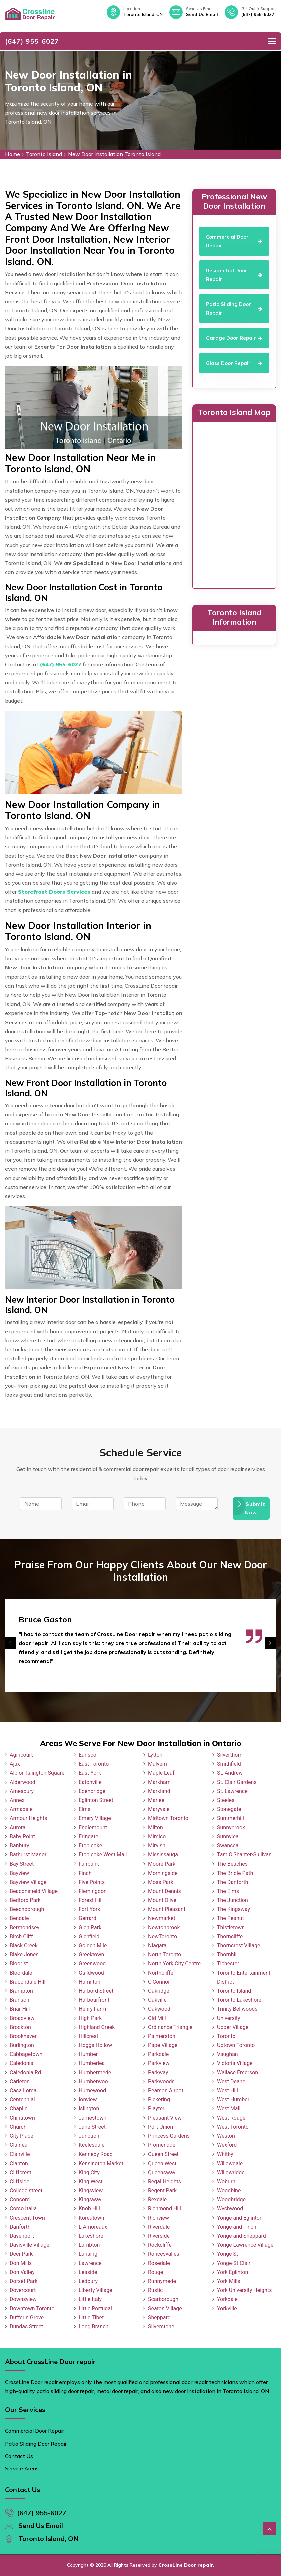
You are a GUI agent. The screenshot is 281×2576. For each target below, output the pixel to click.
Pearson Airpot (165, 2090)
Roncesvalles (163, 2254)
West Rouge (231, 2118)
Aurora (17, 1827)
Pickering (159, 2099)
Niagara (157, 1945)
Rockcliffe (160, 2245)
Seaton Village (165, 2308)
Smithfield (229, 1764)
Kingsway (90, 2199)
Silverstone (161, 2326)
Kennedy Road (96, 2154)
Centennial (22, 2099)
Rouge (155, 2272)
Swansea (228, 1845)
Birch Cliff (21, 1936)
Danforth (20, 2227)
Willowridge (231, 2172)
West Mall (228, 2108)
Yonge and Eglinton (240, 2218)
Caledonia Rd (25, 2072)
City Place (21, 2136)
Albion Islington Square (37, 1773)
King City (89, 2172)
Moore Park (161, 1864)
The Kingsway (233, 1909)
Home (12, 154)
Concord (20, 2199)
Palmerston (161, 2036)
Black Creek (24, 1945)
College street (26, 2190)
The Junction (232, 1900)
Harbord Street (96, 1991)
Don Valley (22, 2272)
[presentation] (10, 1643)
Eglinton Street (96, 1800)
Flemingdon (93, 1891)
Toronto (226, 2036)
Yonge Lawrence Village (245, 2245)
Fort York (89, 1909)
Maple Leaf (161, 1773)
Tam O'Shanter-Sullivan (244, 1854)
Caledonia (21, 2063)
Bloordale (21, 1973)
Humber (88, 2054)
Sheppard (159, 2317)
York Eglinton (232, 2272)
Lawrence (90, 2263)
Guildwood (91, 1973)
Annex (17, 1800)
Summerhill (230, 1818)
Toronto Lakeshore (239, 2000)
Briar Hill (20, 2009)
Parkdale (158, 2054)
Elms (84, 1809)
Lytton (155, 1755)
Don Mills (21, 2263)
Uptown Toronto (236, 2045)
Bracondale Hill (27, 1982)
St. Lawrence (232, 1791)
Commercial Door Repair (34, 2430)
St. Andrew (230, 1773)
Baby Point (22, 1836)
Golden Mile (93, 1945)
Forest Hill (91, 1900)
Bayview (19, 1873)
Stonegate (229, 1809)
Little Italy (90, 2299)
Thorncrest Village (238, 1945)
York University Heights (244, 2290)
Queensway (161, 2172)
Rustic (155, 2290)
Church (18, 2127)
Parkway (158, 2072)
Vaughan (227, 2054)
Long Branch (93, 2326)
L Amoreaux (93, 2227)
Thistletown (231, 1927)
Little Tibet (91, 2317)
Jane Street (92, 2127)
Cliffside (19, 2181)
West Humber (233, 2099)
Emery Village (95, 1818)
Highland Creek (97, 2027)
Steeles (225, 1800)
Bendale (19, 1918)
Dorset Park (23, 2281)
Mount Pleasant (166, 1909)
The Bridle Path (235, 1873)
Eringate (88, 1836)
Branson (19, 2000)
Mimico (157, 1836)
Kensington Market (101, 2163)
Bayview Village (28, 1882)
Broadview (22, 2018)
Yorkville (227, 2308)
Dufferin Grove (27, 2317)
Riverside (159, 2236)
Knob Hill (89, 2208)
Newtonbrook (164, 1927)
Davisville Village (29, 2245)
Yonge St (227, 2254)
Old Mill (157, 2018)
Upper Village (232, 2027)
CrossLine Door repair (185, 2565)
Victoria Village (235, 2063)
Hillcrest (88, 2036)
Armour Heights (28, 1818)
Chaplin (19, 2108)
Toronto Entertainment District (243, 1977)
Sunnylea (228, 1836)
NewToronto (162, 1936)
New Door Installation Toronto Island (114, 154)
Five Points (92, 1882)
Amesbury (22, 1791)
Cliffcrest (20, 2172)
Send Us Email (202, 14)
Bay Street (22, 1864)
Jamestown (92, 2118)
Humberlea (92, 2063)
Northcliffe (160, 1973)
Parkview (158, 2063)
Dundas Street (26, 2326)
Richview (158, 2218)
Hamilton (89, 1982)
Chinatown (22, 2118)
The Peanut (230, 1918)
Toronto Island (44, 154)
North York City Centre (174, 1963)
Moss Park (160, 1882)
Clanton (19, 2163)
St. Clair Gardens (237, 1782)
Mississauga (163, 1854)
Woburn (226, 2181)
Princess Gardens (169, 2136)
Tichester (228, 1963)
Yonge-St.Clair (233, 2263)
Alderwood (22, 1782)
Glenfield (89, 1936)
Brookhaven (24, 2036)
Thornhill (227, 1954)
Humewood (92, 2090)
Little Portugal (95, 2308)
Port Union (160, 2127)
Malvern (157, 1764)
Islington (89, 2108)
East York (90, 1773)
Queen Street (163, 2154)
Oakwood (159, 2009)
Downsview (23, 2299)
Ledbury (88, 2281)
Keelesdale (92, 2145)
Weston (226, 2136)
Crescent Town (27, 2218)
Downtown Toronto (32, 2308)
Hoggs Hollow (95, 2045)
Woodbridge (231, 2199)
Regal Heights (164, 2181)
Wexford (227, 2145)
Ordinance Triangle (170, 2027)
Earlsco (87, 1755)
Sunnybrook (231, 1827)
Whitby (225, 2154)
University (228, 2018)
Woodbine (229, 2190)
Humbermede (95, 2072)
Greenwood (92, 1963)
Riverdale (159, 2227)
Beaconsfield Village (34, 1891)
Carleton (20, 2081)
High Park (90, 2018)
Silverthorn (230, 1755)
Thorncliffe (230, 1936)
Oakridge (158, 1991)
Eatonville (90, 1782)
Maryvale (159, 1809)
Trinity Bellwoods (237, 2009)
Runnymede (162, 2281)
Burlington (22, 2045)
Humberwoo (93, 2081)
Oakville (157, 2000)
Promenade (161, 2145)
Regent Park (162, 2190)
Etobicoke (90, 1845)
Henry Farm (92, 2009)
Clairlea (18, 2145)
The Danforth (232, 1882)
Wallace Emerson (237, 2072)
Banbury (19, 1845)
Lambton (89, 2245)
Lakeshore (91, 2236)
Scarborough (163, 2299)
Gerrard (87, 1918)
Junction (89, 2136)
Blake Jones (24, 1954)
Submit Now (251, 1508)
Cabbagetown (26, 2054)
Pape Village (162, 2045)
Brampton (21, 1991)
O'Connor (159, 1982)
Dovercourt (23, 2290)
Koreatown (91, 2218)
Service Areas (22, 2468)
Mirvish (156, 1845)
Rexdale (157, 2199)
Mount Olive (162, 1900)
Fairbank (89, 1864)
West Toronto (233, 2127)
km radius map (234, 504)
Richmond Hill (164, 2208)
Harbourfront (94, 2000)
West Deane (231, 2081)
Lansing (88, 2254)
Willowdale (230, 2163)
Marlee (156, 1800)
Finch (85, 1873)
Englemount (93, 1827)
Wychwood (230, 2208)
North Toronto (164, 1954)
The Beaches (232, 1864)
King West (91, 2181)
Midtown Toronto (168, 1818)
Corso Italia (23, 2208)
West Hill (227, 2090)
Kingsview (91, 2190)
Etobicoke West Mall (103, 1854)
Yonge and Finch (236, 2227)
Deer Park (21, 2254)
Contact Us (19, 2456)
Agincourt (21, 1755)
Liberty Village (95, 2290)
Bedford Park (25, 1900)
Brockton (20, 2027)
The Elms (228, 1891)
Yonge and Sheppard (241, 2236)
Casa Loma (23, 2090)
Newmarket (161, 1918)
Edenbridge (92, 1791)
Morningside (163, 1873)
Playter (156, 2108)
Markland (159, 1791)
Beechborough (27, 1909)
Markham (159, 1782)
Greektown (91, 1954)
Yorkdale (227, 2299)
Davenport (22, 2236)
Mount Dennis (164, 1891)
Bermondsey (24, 1927)
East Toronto (94, 1764)
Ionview (88, 2099)
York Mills (228, 2281)
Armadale (21, 1809)
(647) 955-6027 (257, 14)
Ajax (15, 1764)
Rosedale (159, 2263)
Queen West (162, 2163)
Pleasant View (165, 2118)
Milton (155, 1827)
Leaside (88, 2272)
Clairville (20, 2154)
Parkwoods (161, 2081)
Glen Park (90, 1927)
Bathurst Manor (28, 1854)
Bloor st (19, 1963)
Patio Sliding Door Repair (36, 2443)
